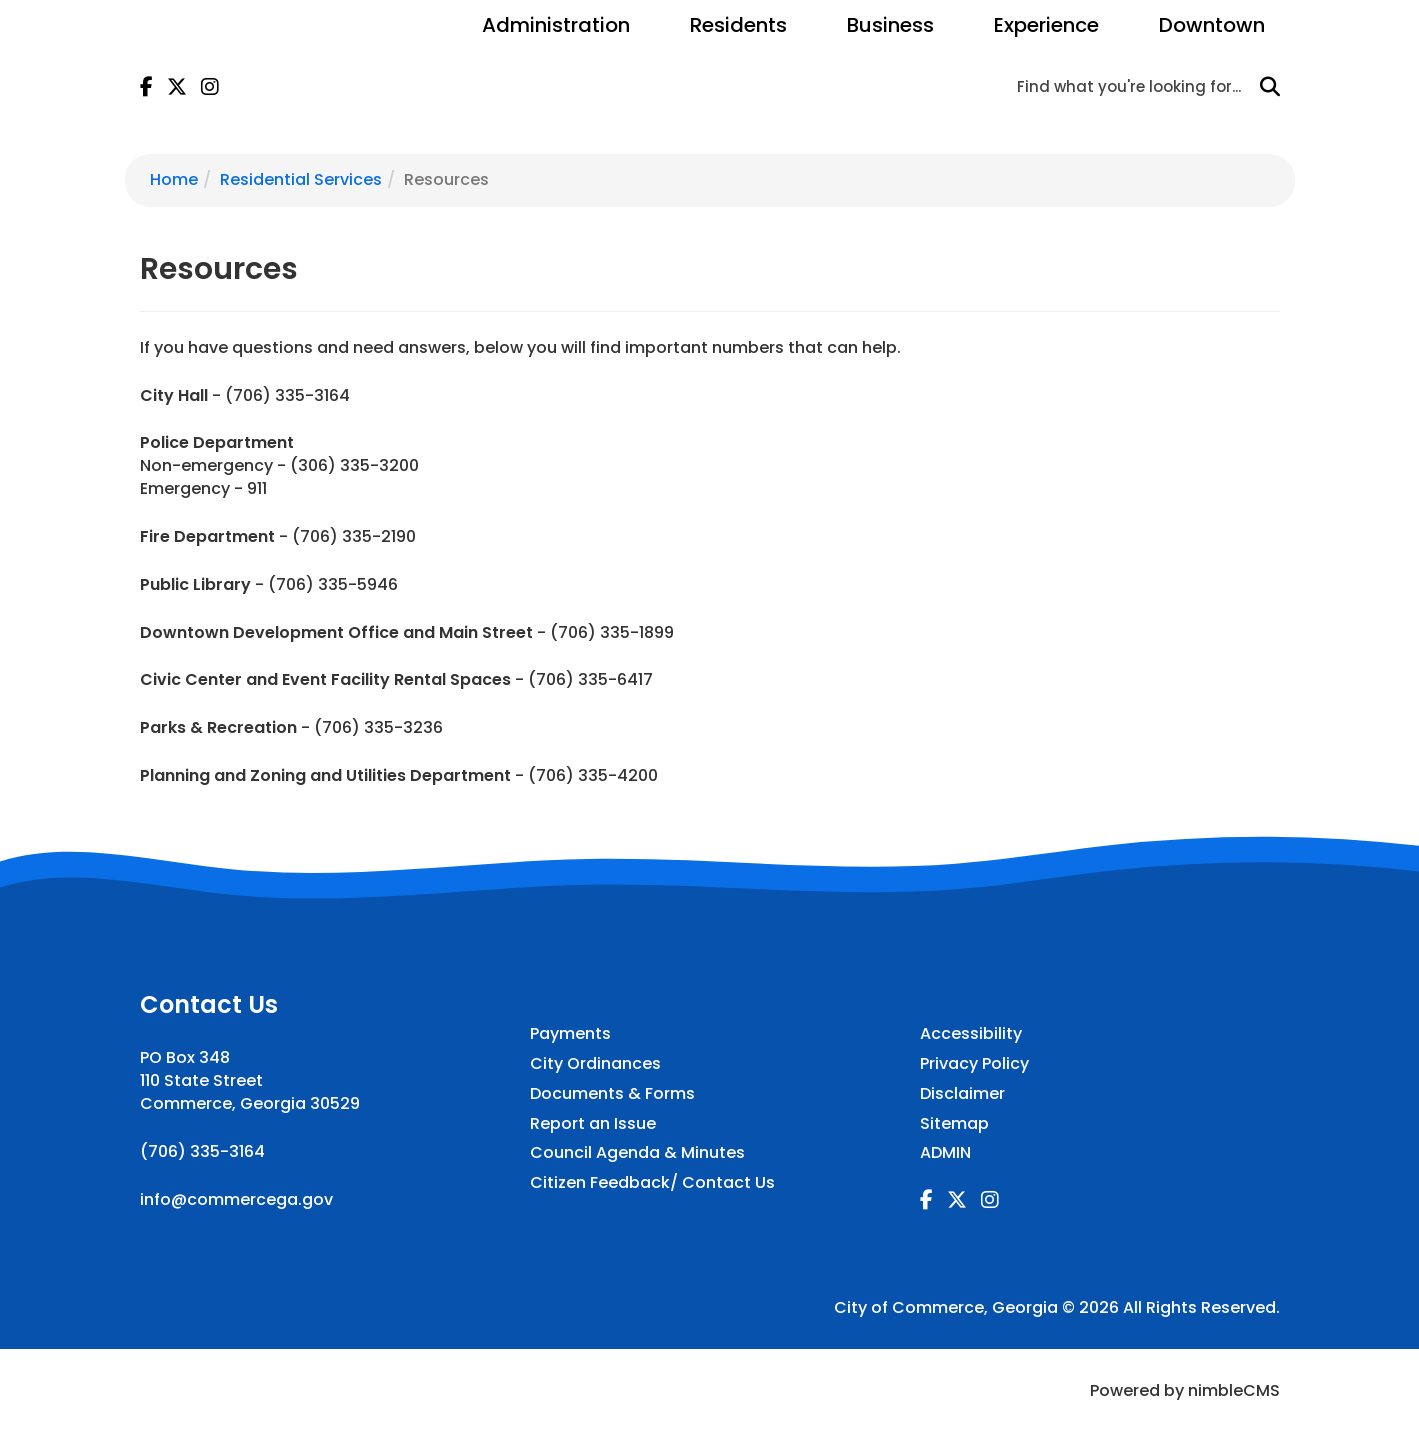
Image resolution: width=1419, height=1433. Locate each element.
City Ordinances (595, 1064)
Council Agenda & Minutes (637, 1153)
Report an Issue (593, 1124)
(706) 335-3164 (202, 1151)
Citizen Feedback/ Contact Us (652, 1183)
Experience (1046, 25)
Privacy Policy (974, 1064)
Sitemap (954, 1124)
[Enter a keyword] (1134, 86)
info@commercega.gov (236, 1199)
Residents (738, 25)
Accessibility (971, 1034)
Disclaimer (962, 1094)
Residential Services (301, 179)
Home (174, 179)
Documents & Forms (612, 1094)
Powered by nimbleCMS (1185, 1390)
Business (890, 25)
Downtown (1212, 25)
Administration (556, 25)
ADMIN (945, 1153)
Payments (570, 1034)
